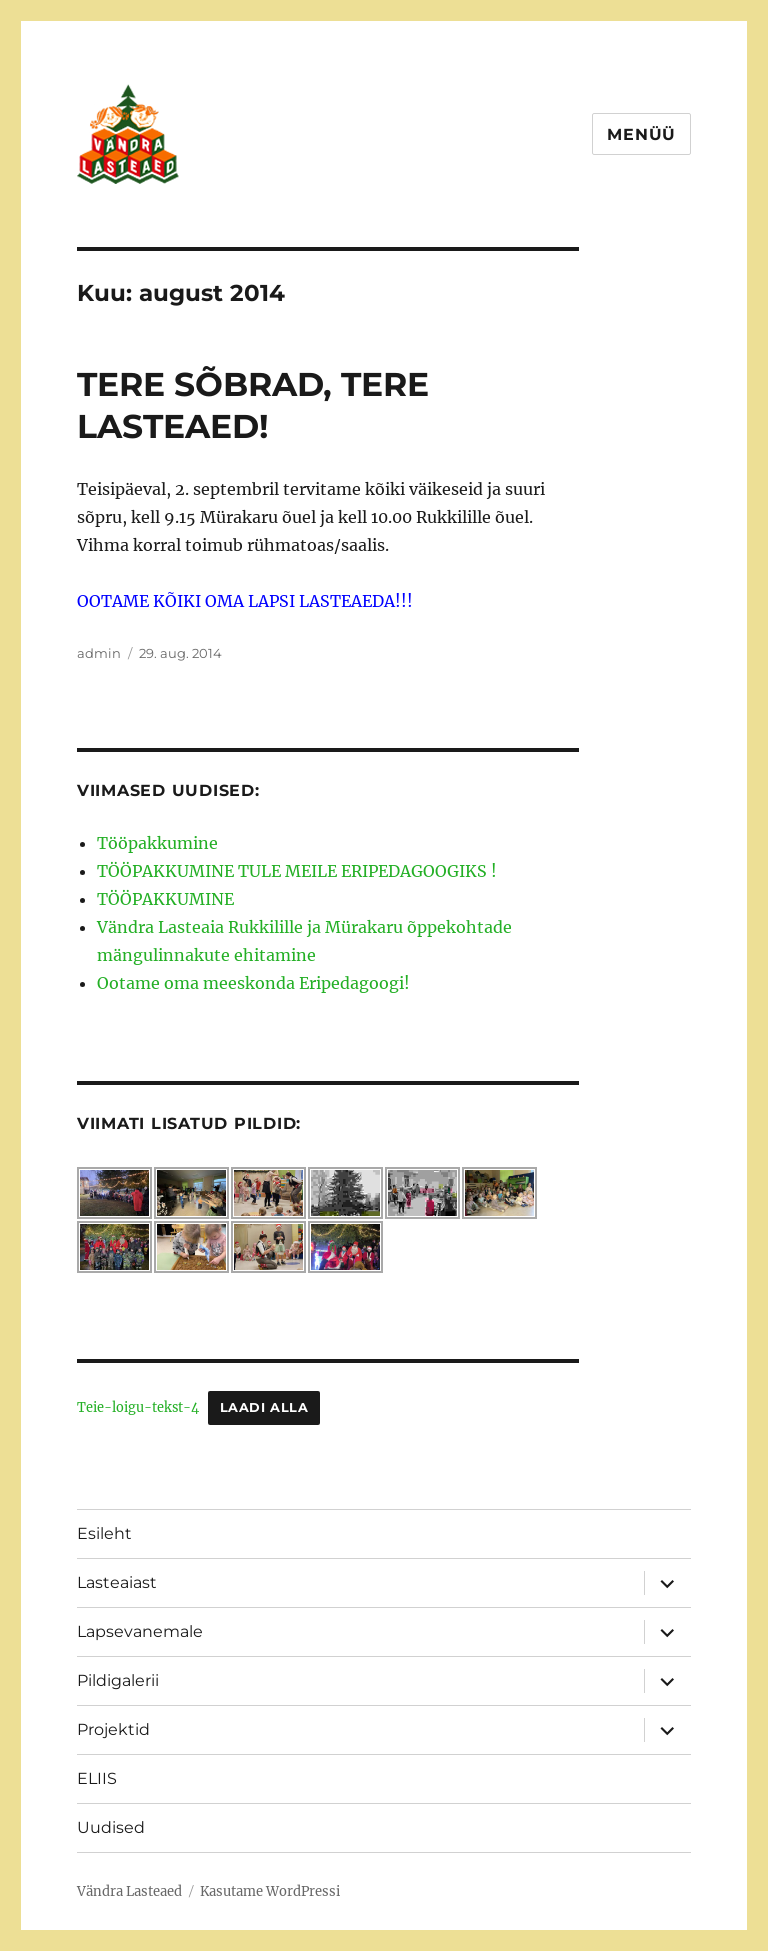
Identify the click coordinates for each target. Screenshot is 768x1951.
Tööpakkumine (157, 843)
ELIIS (97, 1778)
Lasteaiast (117, 1582)
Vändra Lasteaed (129, 1891)
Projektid (113, 1729)
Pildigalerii (118, 1680)
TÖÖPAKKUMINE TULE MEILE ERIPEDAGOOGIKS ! (297, 871)
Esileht (104, 1533)
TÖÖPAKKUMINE (165, 899)
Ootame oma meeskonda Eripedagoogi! (253, 983)
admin (99, 653)
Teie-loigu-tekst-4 (138, 1407)
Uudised (111, 1827)
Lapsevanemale (140, 1631)
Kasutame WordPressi (270, 1891)
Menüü (641, 134)
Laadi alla (264, 1407)
